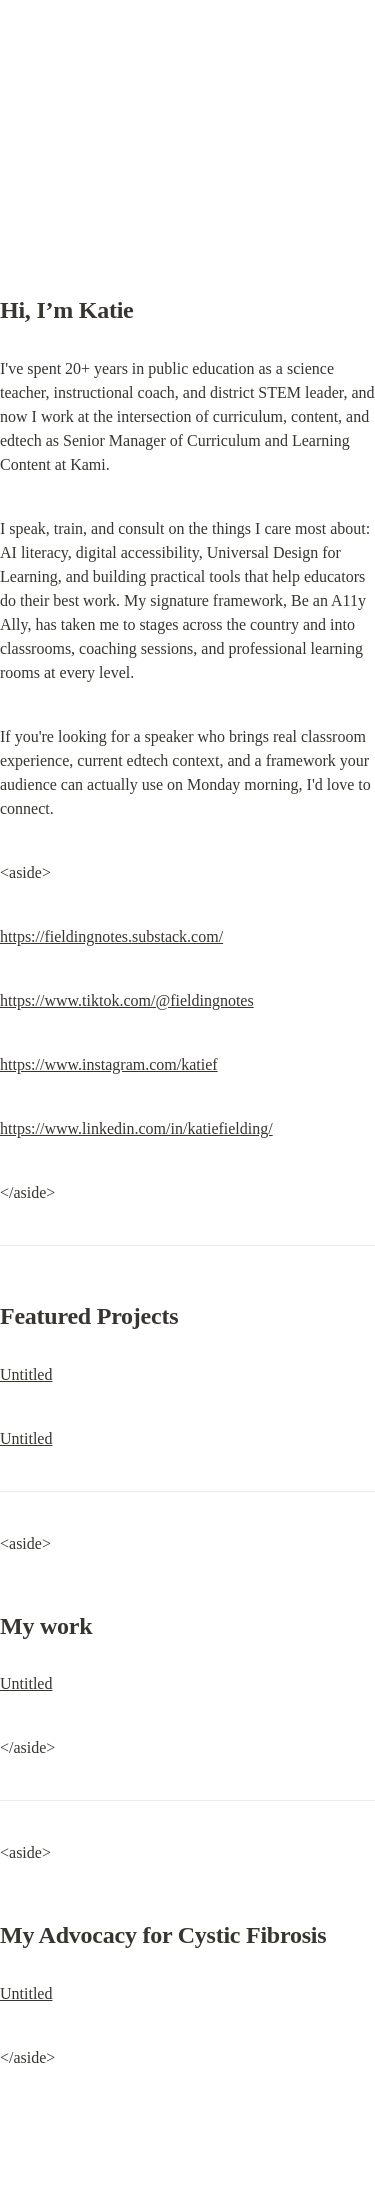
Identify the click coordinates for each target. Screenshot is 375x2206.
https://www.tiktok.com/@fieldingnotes (127, 1000)
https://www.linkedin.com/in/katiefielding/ (136, 1128)
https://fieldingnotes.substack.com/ (111, 936)
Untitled (26, 1374)
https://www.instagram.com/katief (109, 1064)
